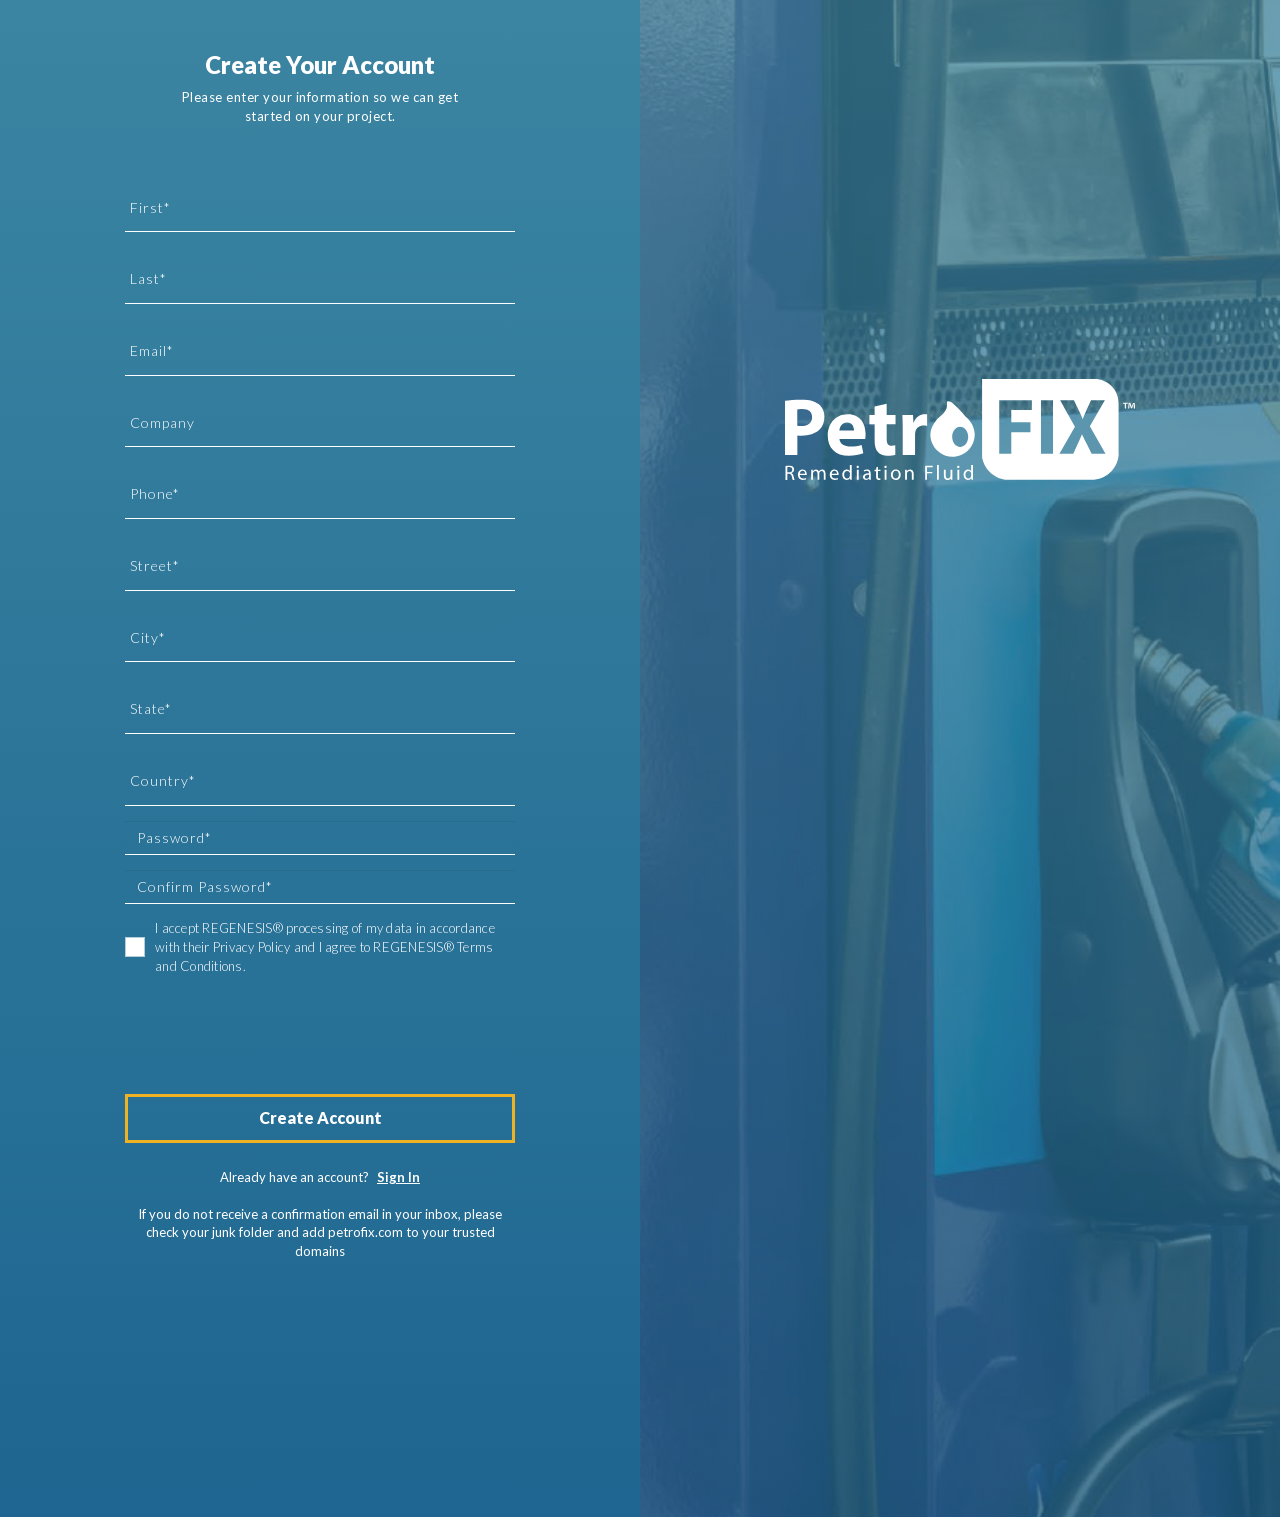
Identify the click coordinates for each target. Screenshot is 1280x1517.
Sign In (398, 1177)
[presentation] (277, 1025)
